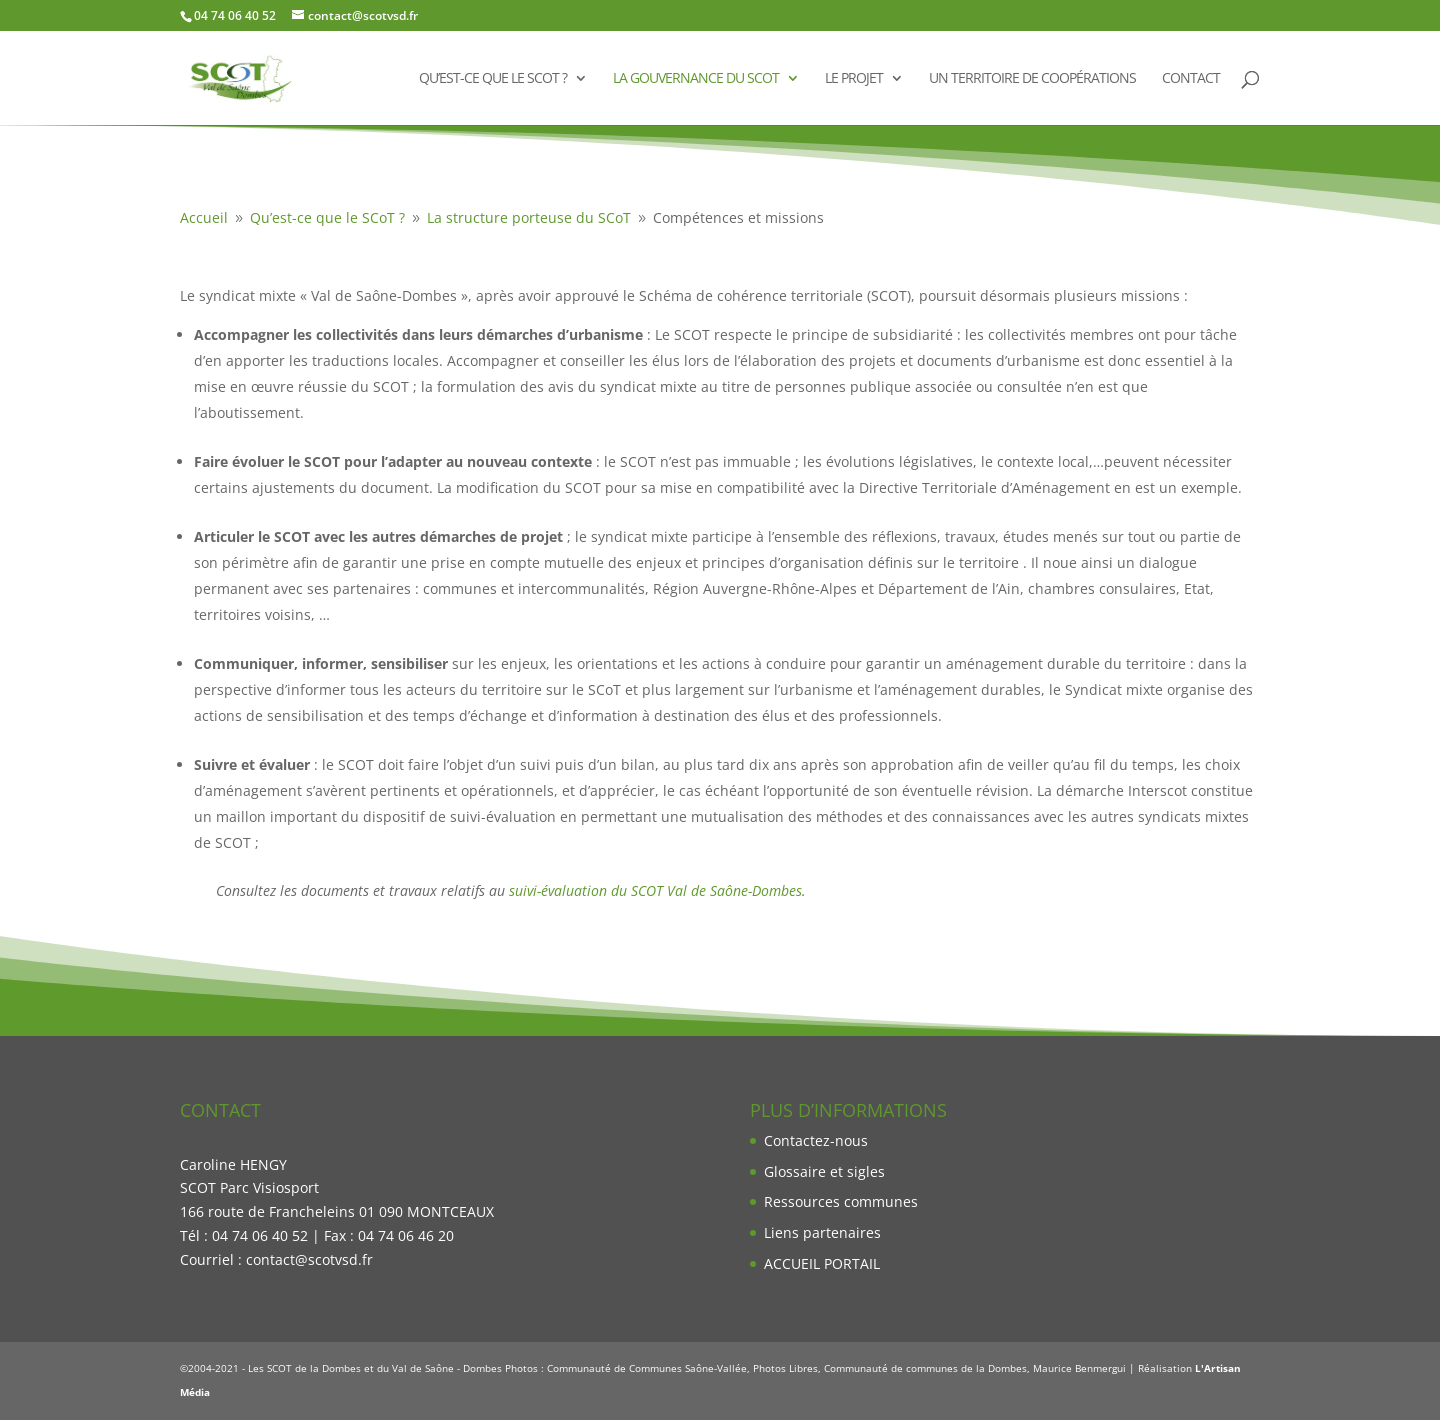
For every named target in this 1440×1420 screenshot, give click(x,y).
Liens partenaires (822, 1232)
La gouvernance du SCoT (696, 79)
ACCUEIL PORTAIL (822, 1263)
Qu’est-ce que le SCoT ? (493, 79)
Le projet (854, 79)
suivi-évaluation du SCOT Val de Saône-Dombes (655, 890)
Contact (1191, 79)
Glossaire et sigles (824, 1171)
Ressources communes (841, 1201)
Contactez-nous (816, 1140)
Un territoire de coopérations (1032, 79)
